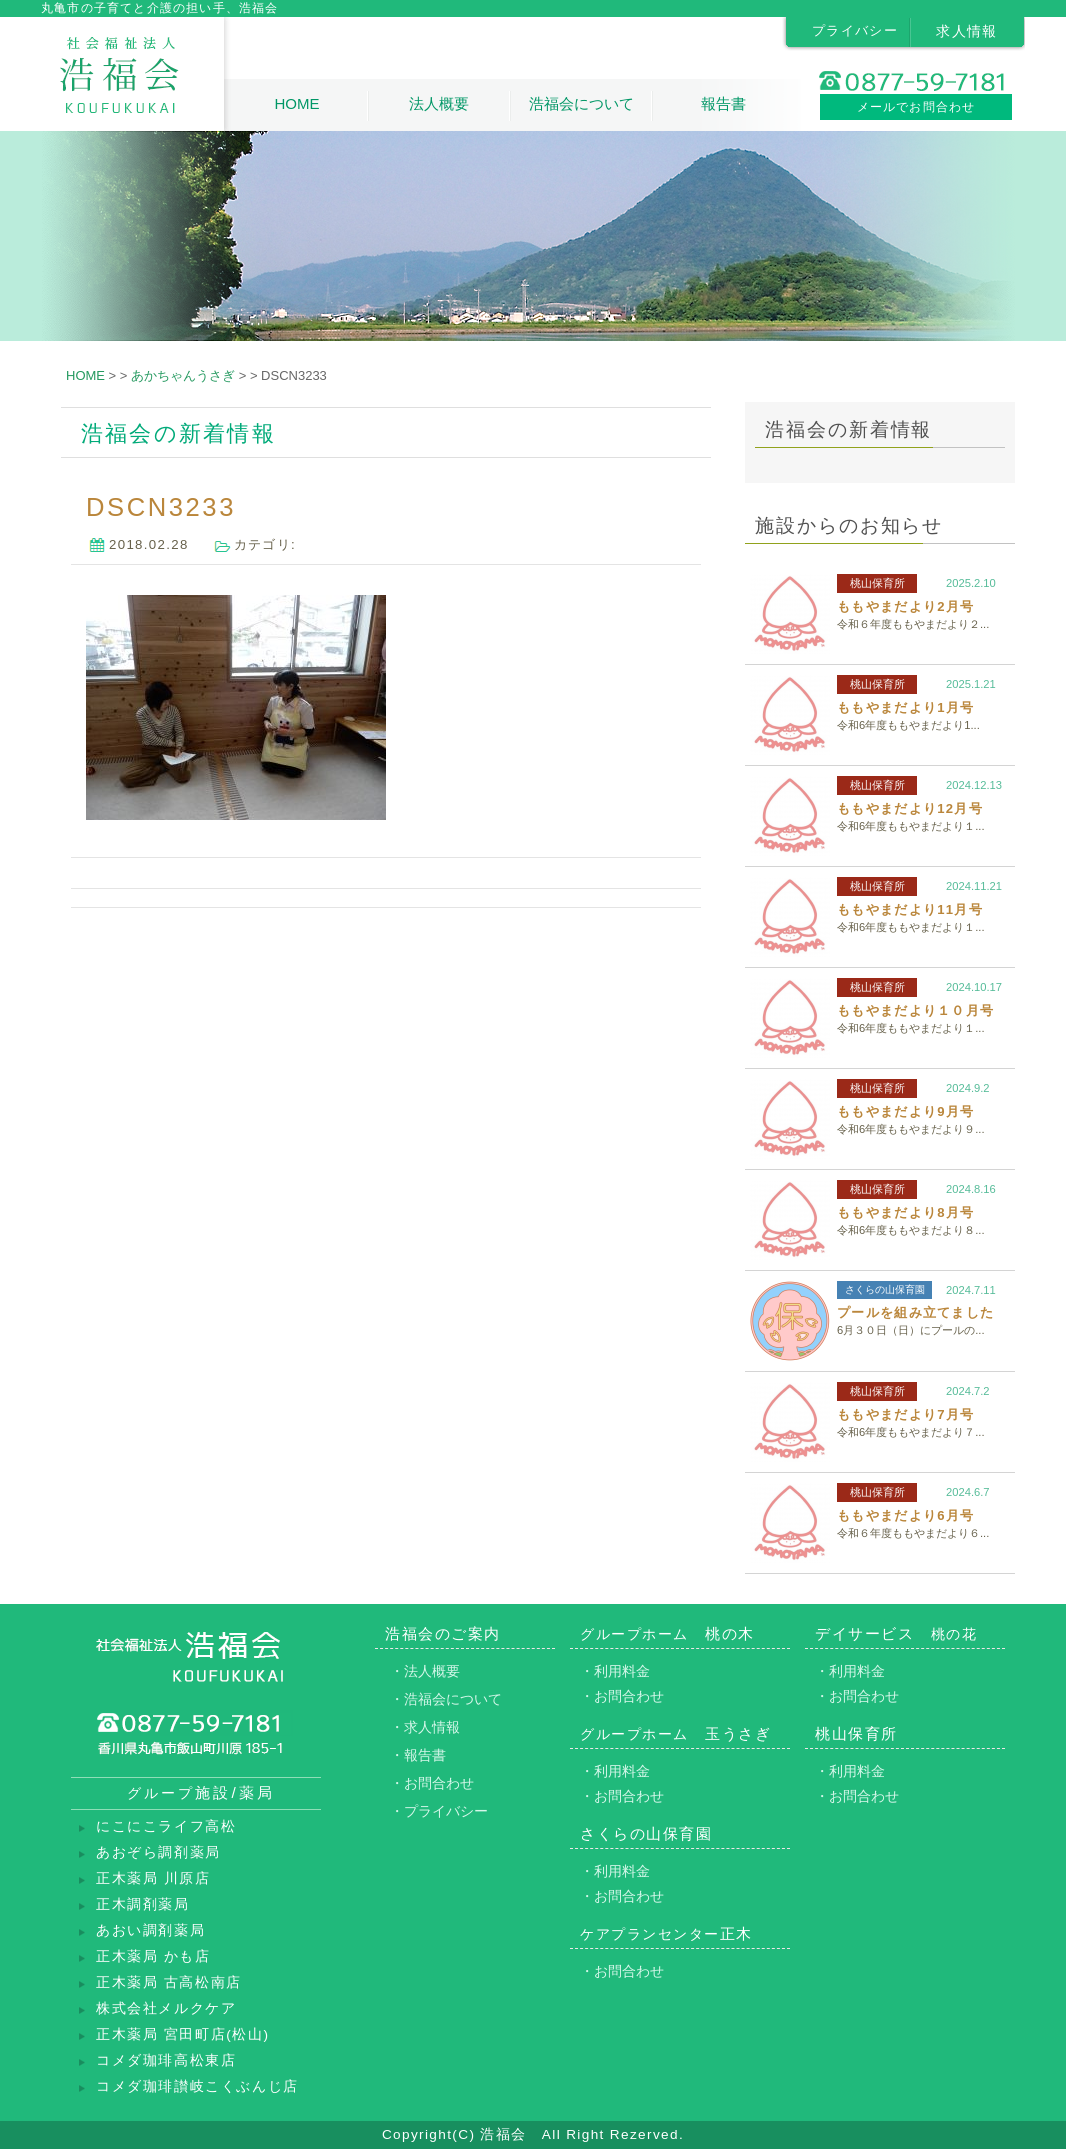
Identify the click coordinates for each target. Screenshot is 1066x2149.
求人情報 (967, 31)
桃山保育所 (877, 583)
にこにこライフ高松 (166, 1826)
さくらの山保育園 (885, 1289)
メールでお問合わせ (916, 107)
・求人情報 (425, 1727)
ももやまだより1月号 (905, 707)
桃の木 (667, 1633)
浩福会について (581, 103)
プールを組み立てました (915, 1312)
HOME (296, 103)
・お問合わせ (432, 1783)
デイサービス (896, 1633)
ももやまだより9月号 (905, 1111)
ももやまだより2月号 (905, 606)
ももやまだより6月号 (905, 1515)
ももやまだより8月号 (905, 1212)
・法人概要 (425, 1671)
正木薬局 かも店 (153, 1956)
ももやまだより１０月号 (915, 1010)
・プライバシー (439, 1811)
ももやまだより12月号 (910, 808)
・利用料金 (615, 1671)
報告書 (723, 103)
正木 (666, 1933)
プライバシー (855, 30)
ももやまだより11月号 (910, 909)
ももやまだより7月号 (905, 1414)
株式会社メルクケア (166, 2008)
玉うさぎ (675, 1733)
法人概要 (439, 103)
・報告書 (418, 1755)
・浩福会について (446, 1699)
